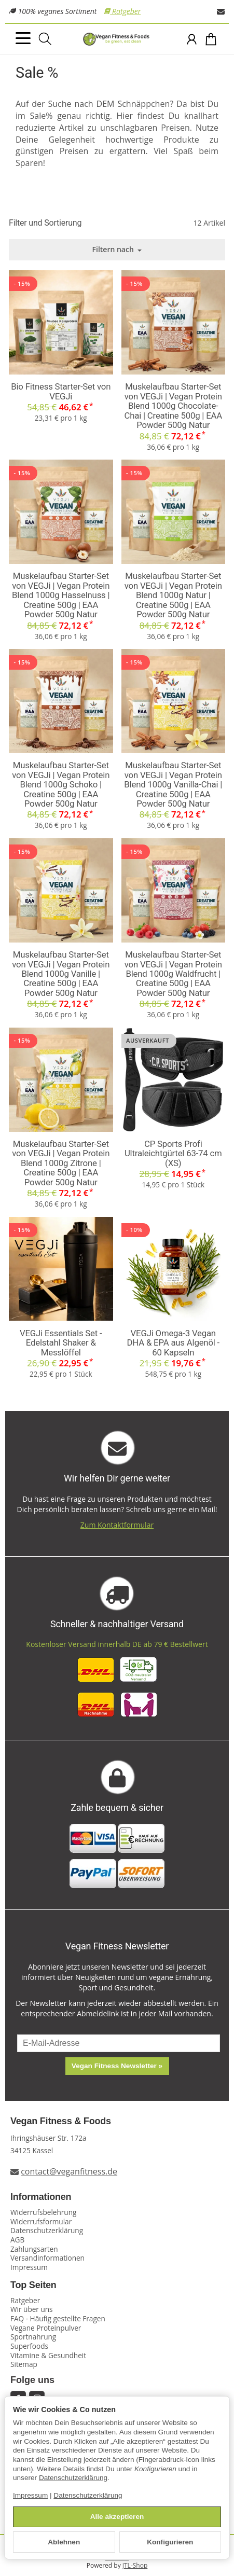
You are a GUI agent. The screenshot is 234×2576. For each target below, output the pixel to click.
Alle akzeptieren (117, 2516)
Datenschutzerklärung (73, 2478)
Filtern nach (117, 249)
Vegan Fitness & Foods (60, 2121)
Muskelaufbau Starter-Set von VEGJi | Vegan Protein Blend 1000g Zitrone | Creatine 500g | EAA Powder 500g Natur (60, 1163)
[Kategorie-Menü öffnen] (23, 38)
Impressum (30, 2495)
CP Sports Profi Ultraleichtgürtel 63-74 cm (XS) (173, 1153)
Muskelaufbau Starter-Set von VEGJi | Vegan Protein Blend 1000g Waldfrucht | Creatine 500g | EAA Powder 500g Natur (173, 974)
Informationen (40, 2197)
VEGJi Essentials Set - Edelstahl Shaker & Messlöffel (61, 1342)
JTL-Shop (134, 2565)
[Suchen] (45, 39)
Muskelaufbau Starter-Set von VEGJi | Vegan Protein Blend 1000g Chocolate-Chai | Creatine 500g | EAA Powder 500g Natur (173, 406)
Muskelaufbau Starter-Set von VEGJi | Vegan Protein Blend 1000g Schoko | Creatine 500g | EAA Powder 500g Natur (60, 784)
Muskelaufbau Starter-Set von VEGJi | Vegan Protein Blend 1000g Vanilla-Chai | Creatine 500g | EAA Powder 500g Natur (173, 784)
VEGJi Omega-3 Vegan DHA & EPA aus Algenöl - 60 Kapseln (173, 1342)
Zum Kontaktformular (117, 1525)
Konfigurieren (170, 2542)
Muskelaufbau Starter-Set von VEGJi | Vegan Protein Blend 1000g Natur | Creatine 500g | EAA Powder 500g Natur (173, 595)
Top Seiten (33, 2285)
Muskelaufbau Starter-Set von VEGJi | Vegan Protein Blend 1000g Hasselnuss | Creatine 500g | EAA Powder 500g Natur (60, 595)
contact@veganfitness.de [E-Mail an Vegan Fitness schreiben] (69, 2172)
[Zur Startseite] (116, 39)
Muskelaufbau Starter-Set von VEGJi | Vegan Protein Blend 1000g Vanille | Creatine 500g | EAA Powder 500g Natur (60, 974)
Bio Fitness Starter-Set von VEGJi (61, 391)
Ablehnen (64, 2542)
